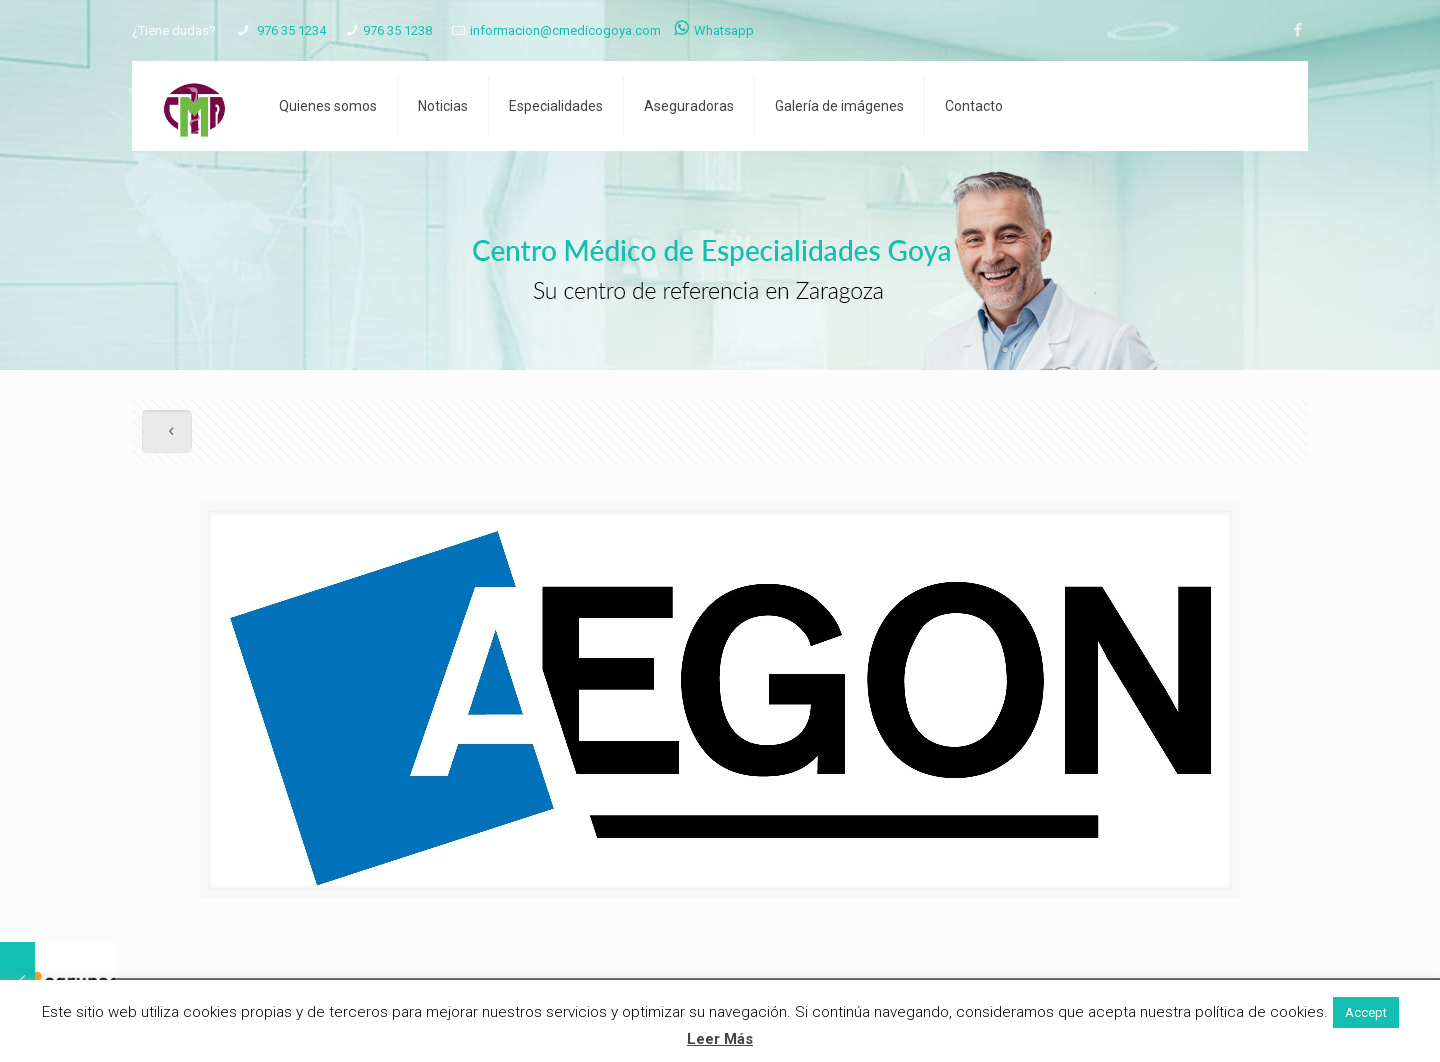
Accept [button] (1366, 1012)
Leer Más (720, 1039)
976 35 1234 (290, 30)
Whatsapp (714, 30)
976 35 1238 (397, 30)
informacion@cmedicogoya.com (565, 30)
